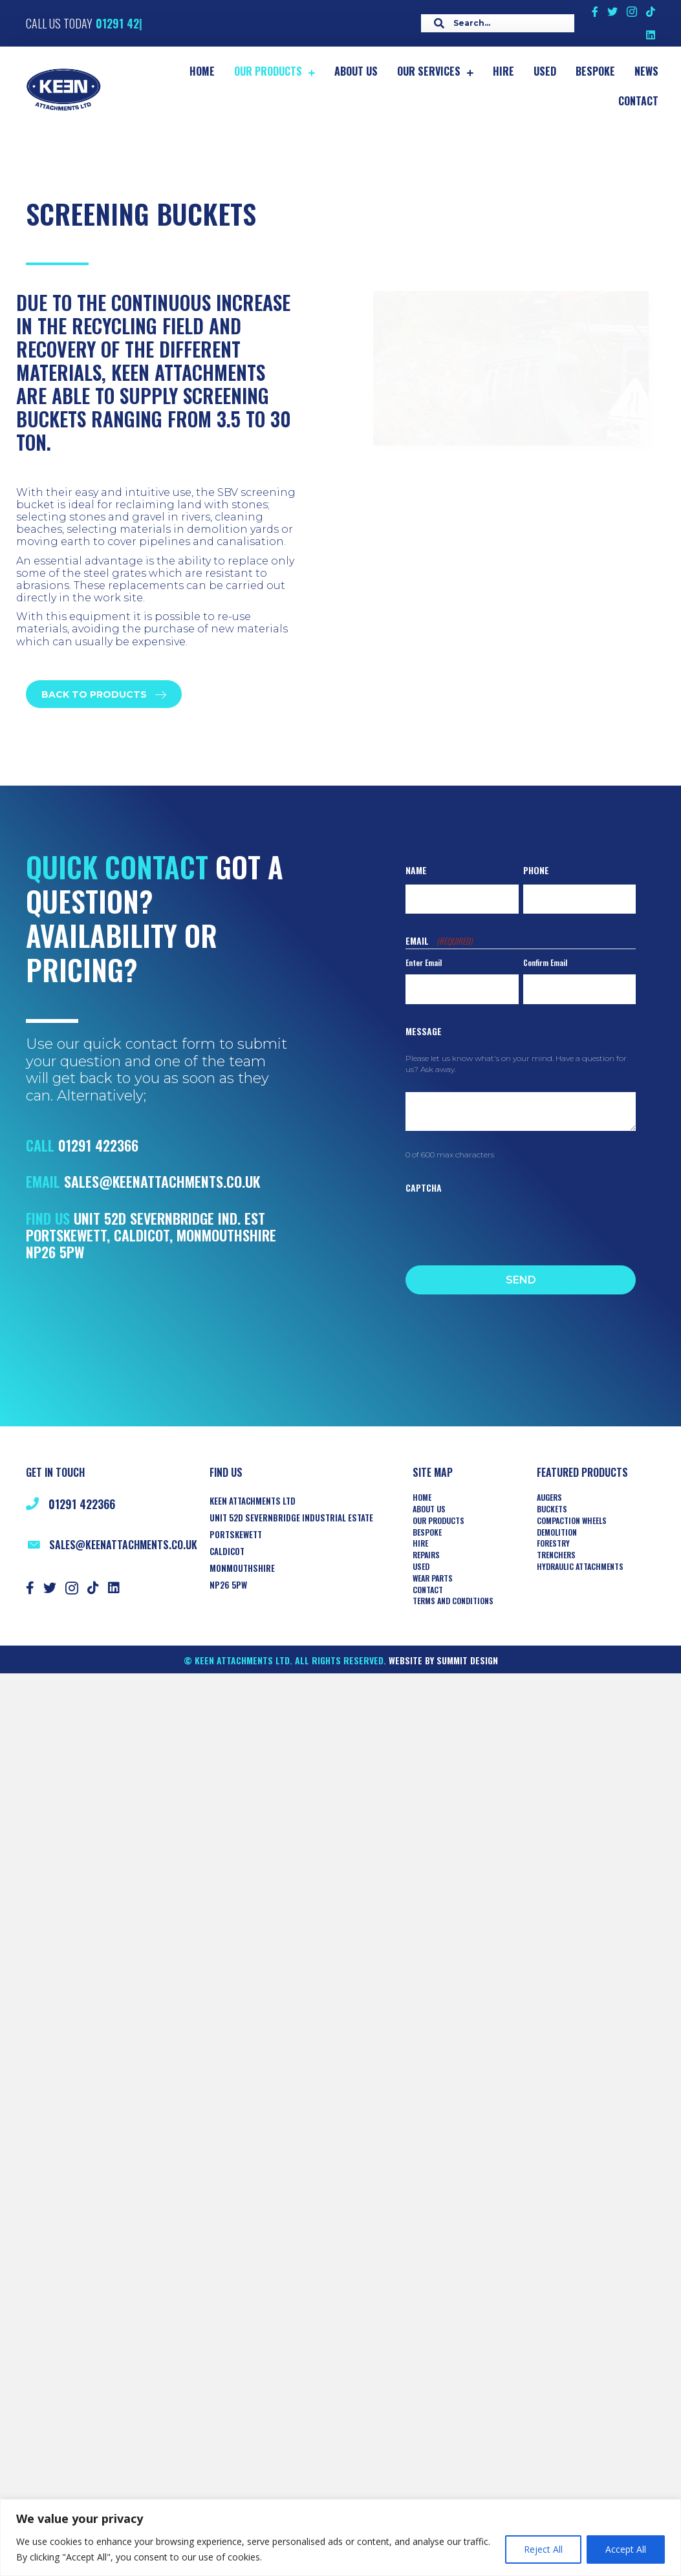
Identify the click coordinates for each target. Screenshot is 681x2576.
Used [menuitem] (421, 1567)
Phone (536, 870)
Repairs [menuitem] (426, 1555)
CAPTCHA (423, 1187)
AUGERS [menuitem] (549, 1497)
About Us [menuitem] (429, 1509)
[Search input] (494, 23)
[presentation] (503, 1226)
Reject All (543, 2549)
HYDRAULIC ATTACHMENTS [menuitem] (580, 1567)
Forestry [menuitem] (553, 1543)
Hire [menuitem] (420, 1543)
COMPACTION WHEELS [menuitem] (572, 1521)
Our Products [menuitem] (438, 1521)
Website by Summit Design (443, 1660)
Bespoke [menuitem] (427, 1532)
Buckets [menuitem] (552, 1509)
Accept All (625, 2549)
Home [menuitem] (422, 1497)
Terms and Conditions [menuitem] (453, 1601)
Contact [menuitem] (428, 1590)
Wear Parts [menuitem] (433, 1578)
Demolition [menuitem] (557, 1532)
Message (423, 1031)
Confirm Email (545, 962)
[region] (340, 2537)
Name (416, 870)
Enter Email (423, 962)
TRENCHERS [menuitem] (556, 1555)
